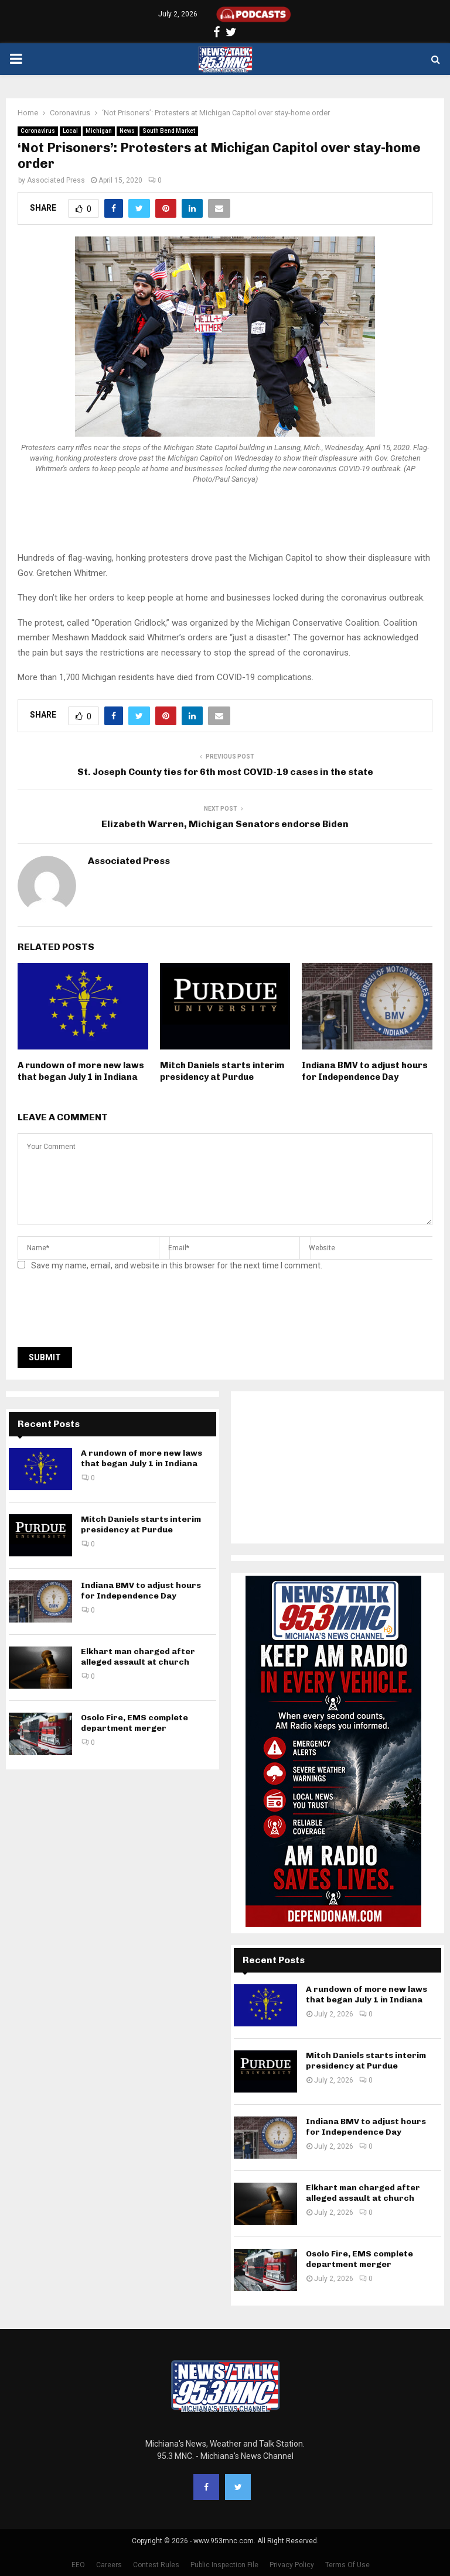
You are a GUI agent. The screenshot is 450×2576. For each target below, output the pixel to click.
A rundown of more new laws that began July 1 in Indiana (81, 1071)
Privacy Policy (292, 2565)
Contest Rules (156, 2565)
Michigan (99, 131)
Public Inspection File (224, 2565)
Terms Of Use (347, 2565)
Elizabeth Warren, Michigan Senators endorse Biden (225, 823)
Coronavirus (38, 131)
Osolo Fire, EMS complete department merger (134, 1723)
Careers (109, 2565)
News (127, 131)
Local (70, 131)
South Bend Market (168, 131)
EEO (78, 2565)
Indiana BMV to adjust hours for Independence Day (365, 1071)
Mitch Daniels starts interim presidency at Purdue (222, 1071)
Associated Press (56, 180)
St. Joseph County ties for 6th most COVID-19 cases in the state (225, 771)
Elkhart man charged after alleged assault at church (138, 1657)
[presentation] (107, 1312)
